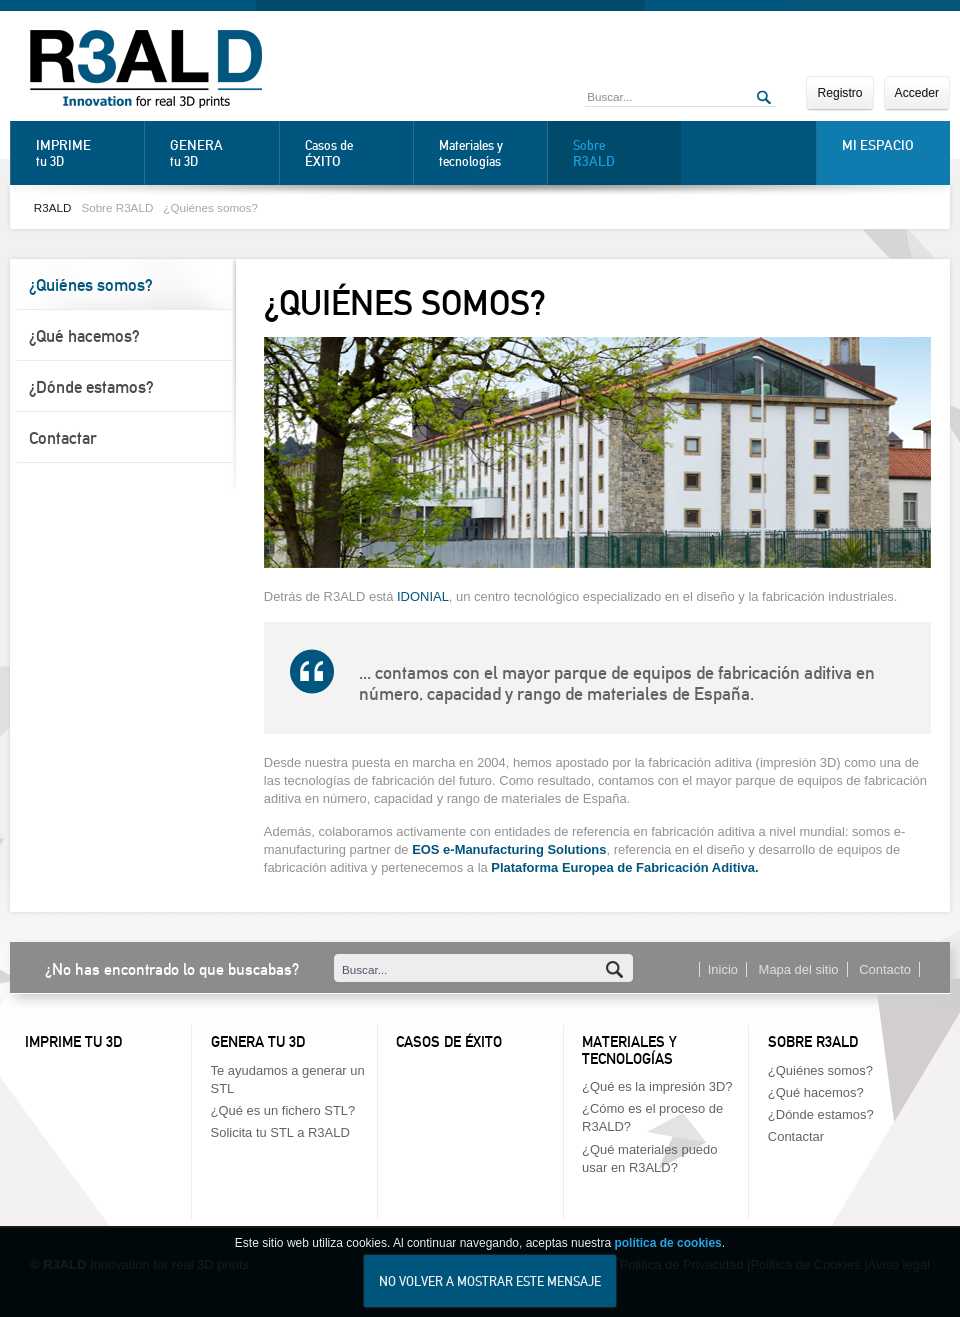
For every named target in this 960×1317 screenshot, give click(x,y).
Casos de (354, 153)
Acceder (917, 93)
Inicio (723, 969)
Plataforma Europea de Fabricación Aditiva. (624, 867)
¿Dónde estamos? (91, 387)
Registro (839, 93)
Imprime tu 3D (73, 1042)
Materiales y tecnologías (471, 153)
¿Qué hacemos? (84, 336)
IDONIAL (423, 596)
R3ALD (53, 207)
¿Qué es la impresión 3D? (657, 1086)
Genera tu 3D (258, 1042)
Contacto (885, 969)
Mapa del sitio (799, 969)
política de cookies (667, 1249)
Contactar (63, 438)
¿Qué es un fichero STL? (283, 1110)
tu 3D (85, 153)
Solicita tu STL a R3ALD (280, 1132)
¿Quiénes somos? (210, 207)
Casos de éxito (449, 1042)
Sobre (622, 153)
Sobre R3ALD (117, 207)
